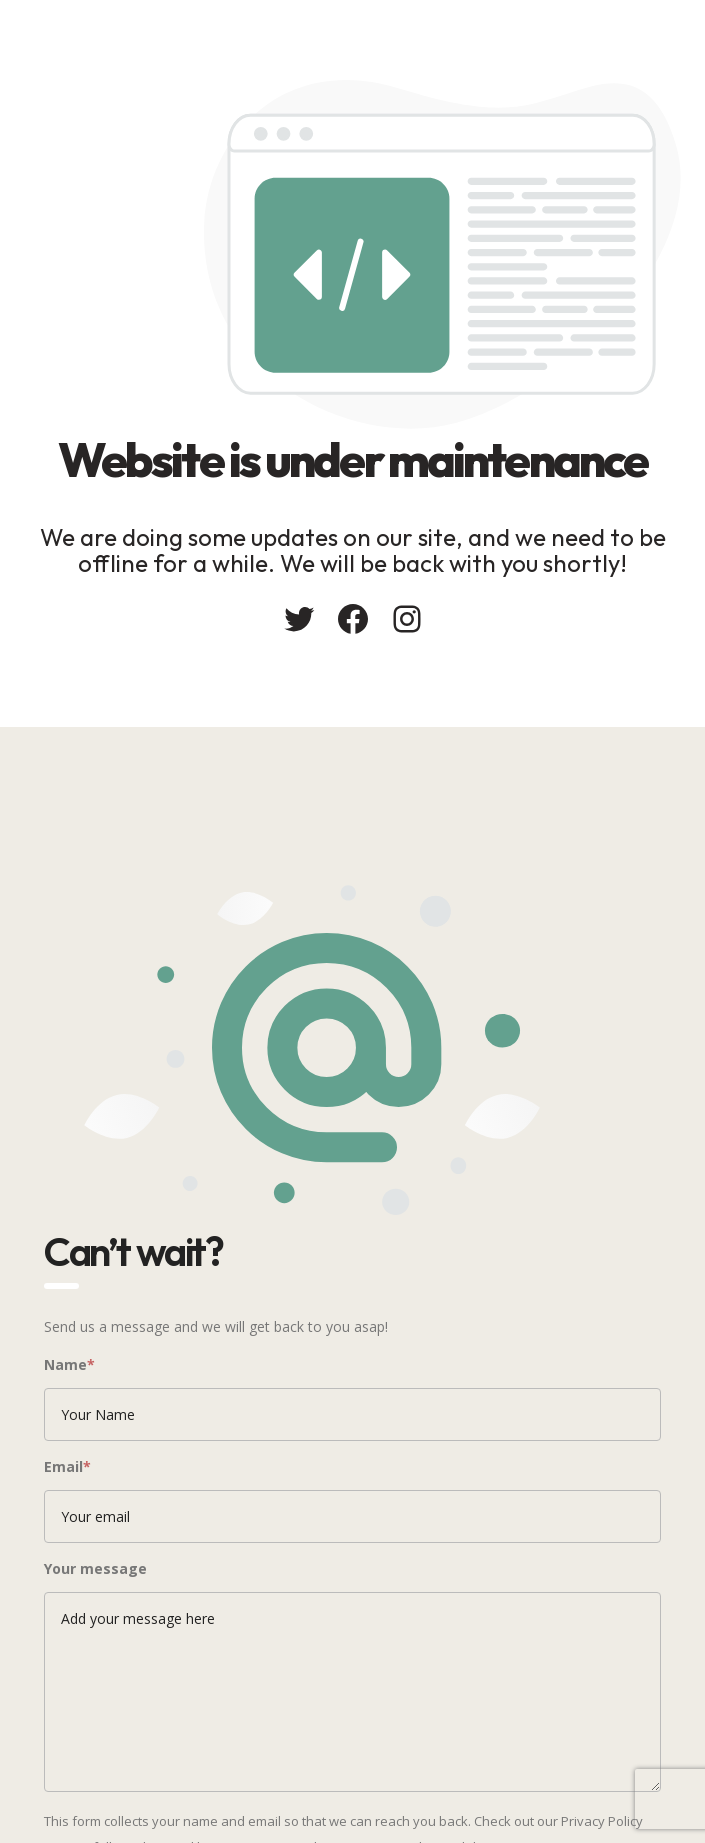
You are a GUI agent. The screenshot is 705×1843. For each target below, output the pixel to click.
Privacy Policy (602, 1821)
